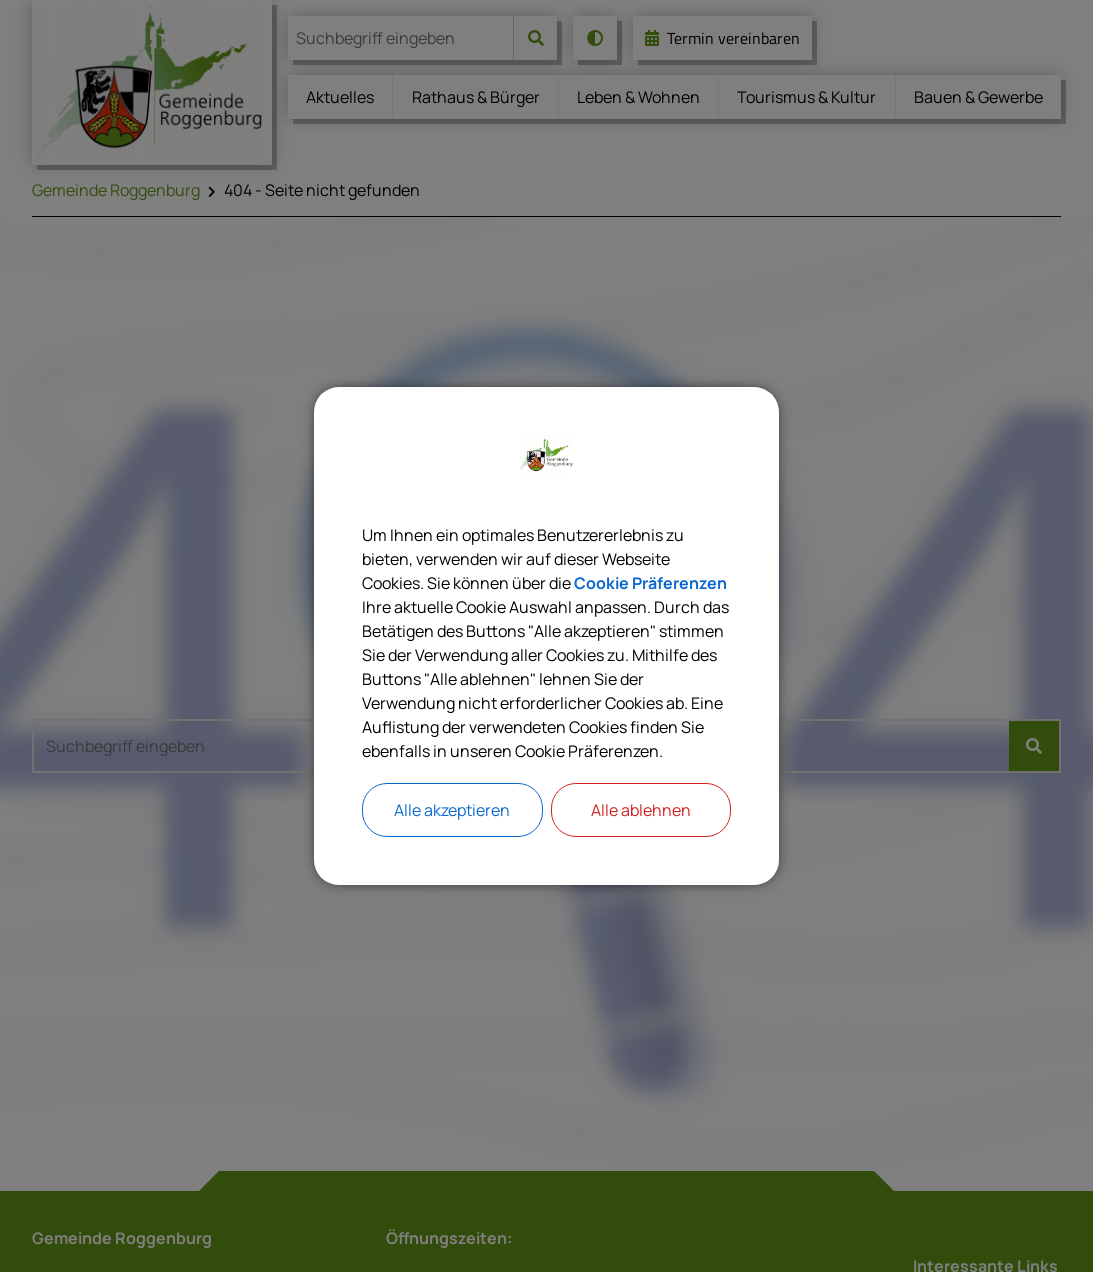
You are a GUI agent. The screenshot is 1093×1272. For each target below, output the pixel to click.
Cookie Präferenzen (650, 583)
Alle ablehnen (641, 810)
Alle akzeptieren (452, 810)
